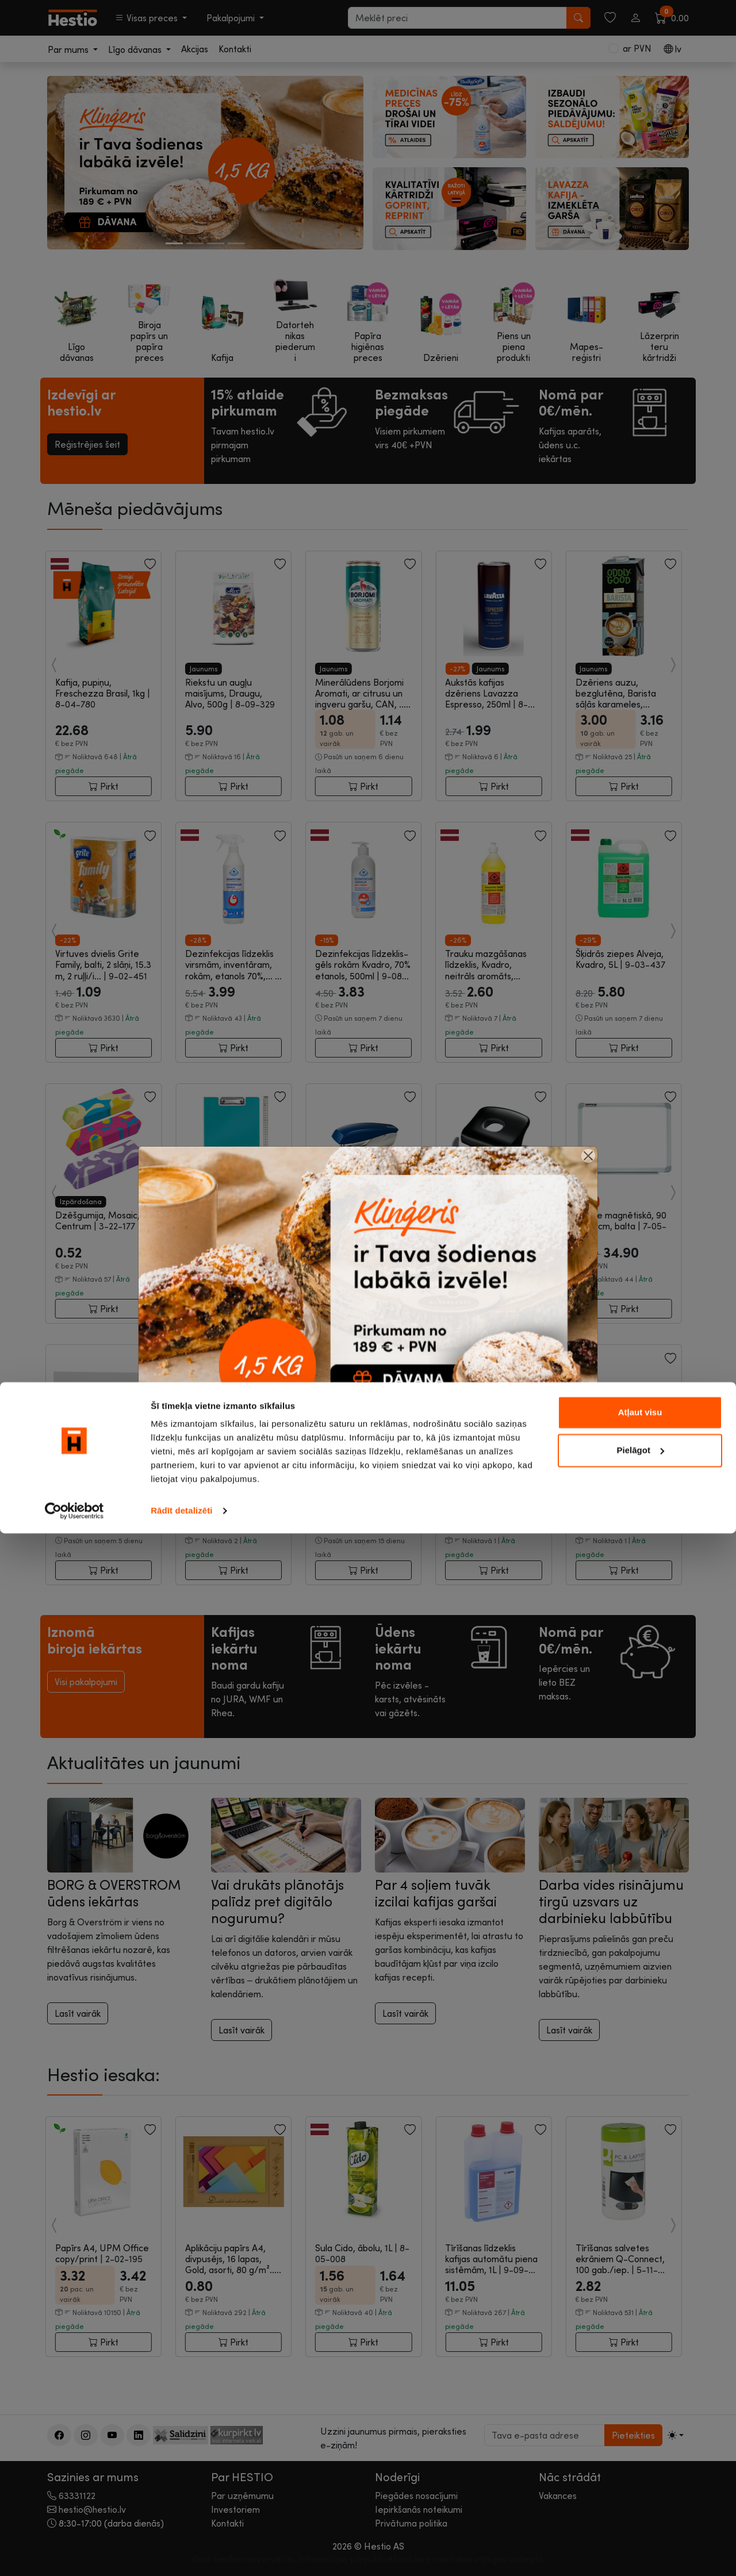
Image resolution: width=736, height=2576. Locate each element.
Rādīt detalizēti (181, 2553)
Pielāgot (640, 2492)
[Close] (588, 1156)
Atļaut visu (640, 2455)
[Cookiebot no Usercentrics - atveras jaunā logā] (74, 2553)
